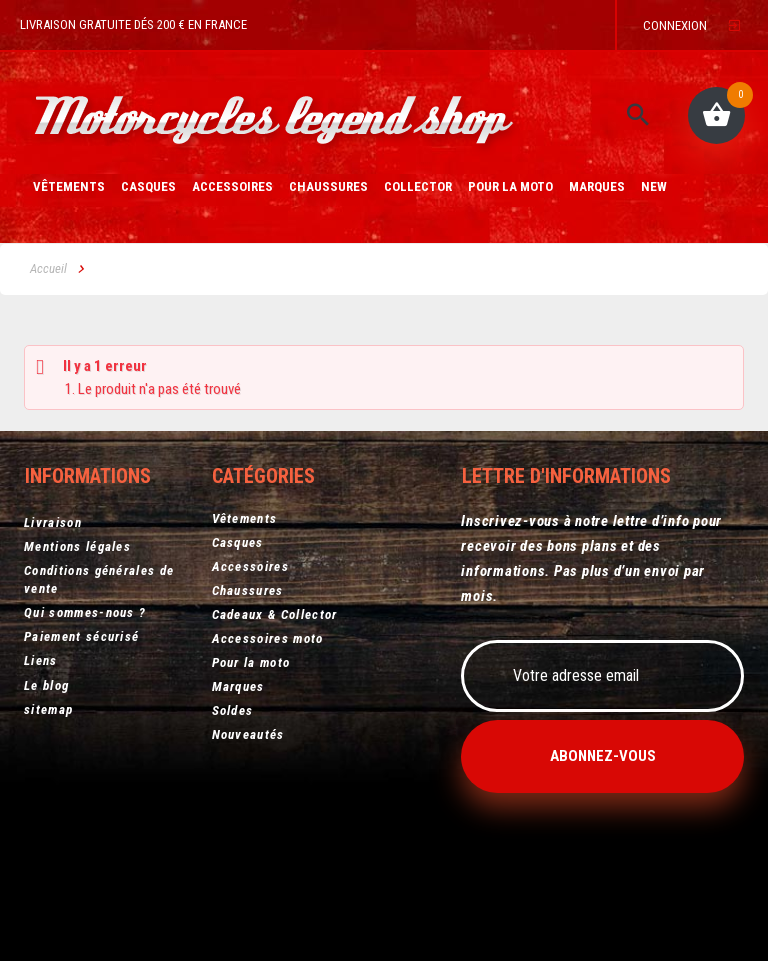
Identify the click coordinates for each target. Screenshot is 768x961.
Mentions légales (77, 540)
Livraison (53, 516)
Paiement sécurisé (81, 630)
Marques (597, 188)
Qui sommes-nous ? (85, 606)
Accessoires (232, 188)
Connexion (675, 25)
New (654, 188)
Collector (418, 188)
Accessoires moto (268, 636)
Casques (148, 188)
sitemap (48, 702)
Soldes (233, 708)
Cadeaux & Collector (275, 612)
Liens (41, 654)
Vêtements (69, 188)
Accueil (48, 269)
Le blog (46, 678)
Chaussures (328, 188)
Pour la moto (510, 188)
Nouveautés (248, 732)
